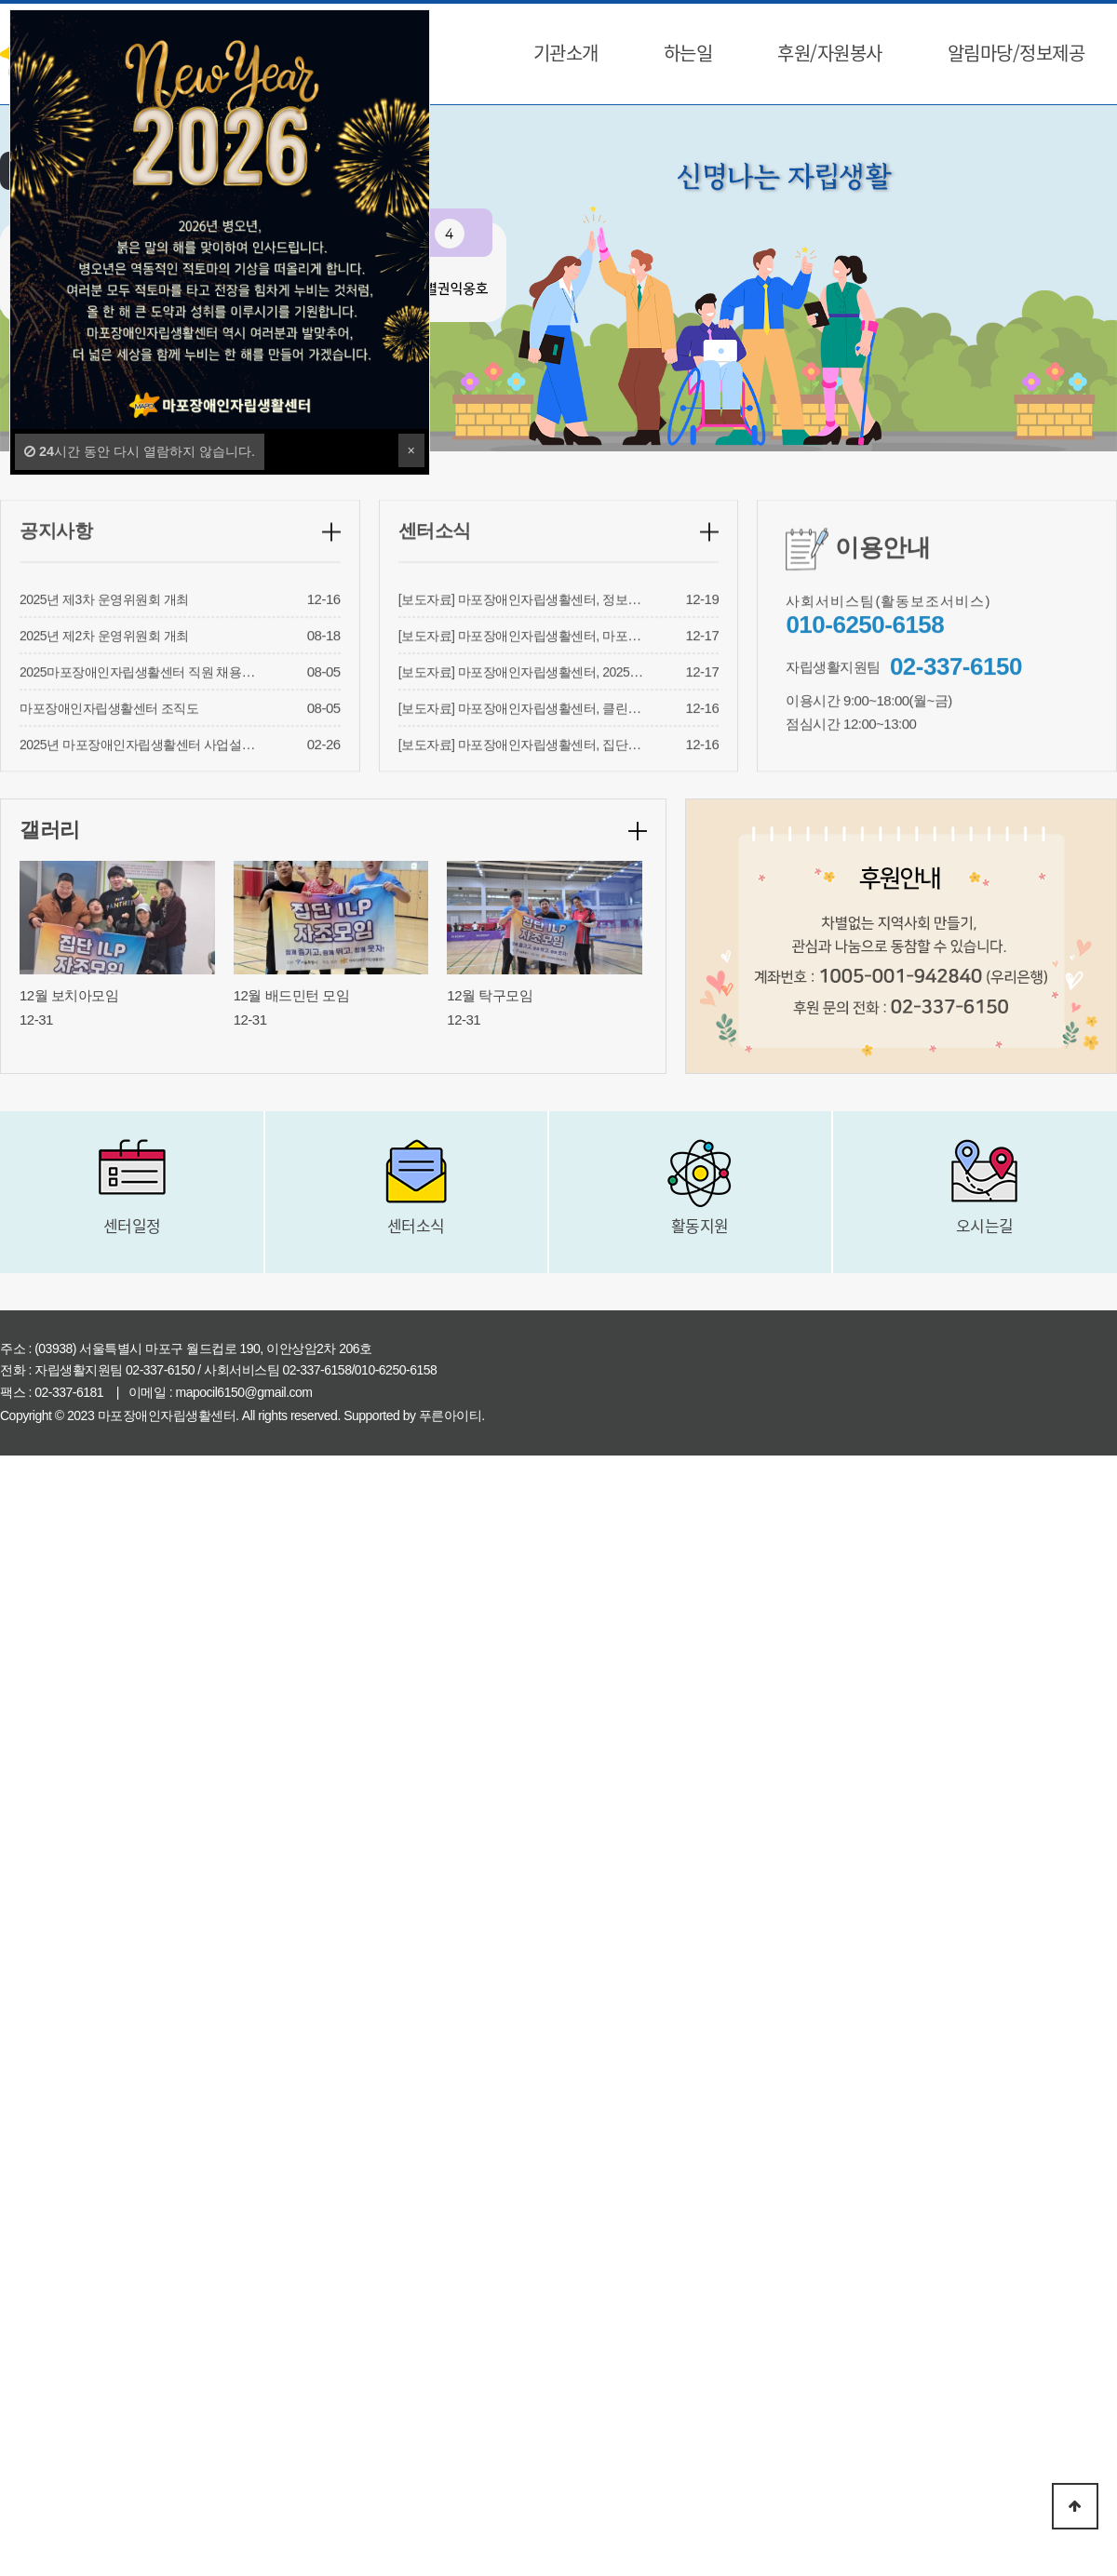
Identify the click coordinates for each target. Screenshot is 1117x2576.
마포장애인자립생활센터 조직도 (109, 731)
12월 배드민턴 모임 (292, 995)
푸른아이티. (452, 1415)
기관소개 (566, 52)
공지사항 (56, 553)
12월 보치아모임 (69, 995)
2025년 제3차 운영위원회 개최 (104, 622)
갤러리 (50, 829)
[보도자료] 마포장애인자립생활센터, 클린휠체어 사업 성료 (560, 731)
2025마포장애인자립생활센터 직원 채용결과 (143, 695)
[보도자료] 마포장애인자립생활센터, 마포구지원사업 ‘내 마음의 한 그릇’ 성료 (611, 658)
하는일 (688, 52)
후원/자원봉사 (829, 52)
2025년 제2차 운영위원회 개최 (104, 658)
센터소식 (434, 553)
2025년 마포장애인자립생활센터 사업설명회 (143, 767)
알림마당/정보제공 (1016, 52)
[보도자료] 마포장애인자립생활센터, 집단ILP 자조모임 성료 (563, 767)
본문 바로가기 (0, 0)
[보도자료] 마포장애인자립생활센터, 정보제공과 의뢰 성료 (560, 622)
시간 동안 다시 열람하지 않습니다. (139, 451)
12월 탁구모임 (489, 995)
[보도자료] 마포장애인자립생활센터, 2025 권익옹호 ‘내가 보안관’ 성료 (591, 695)
